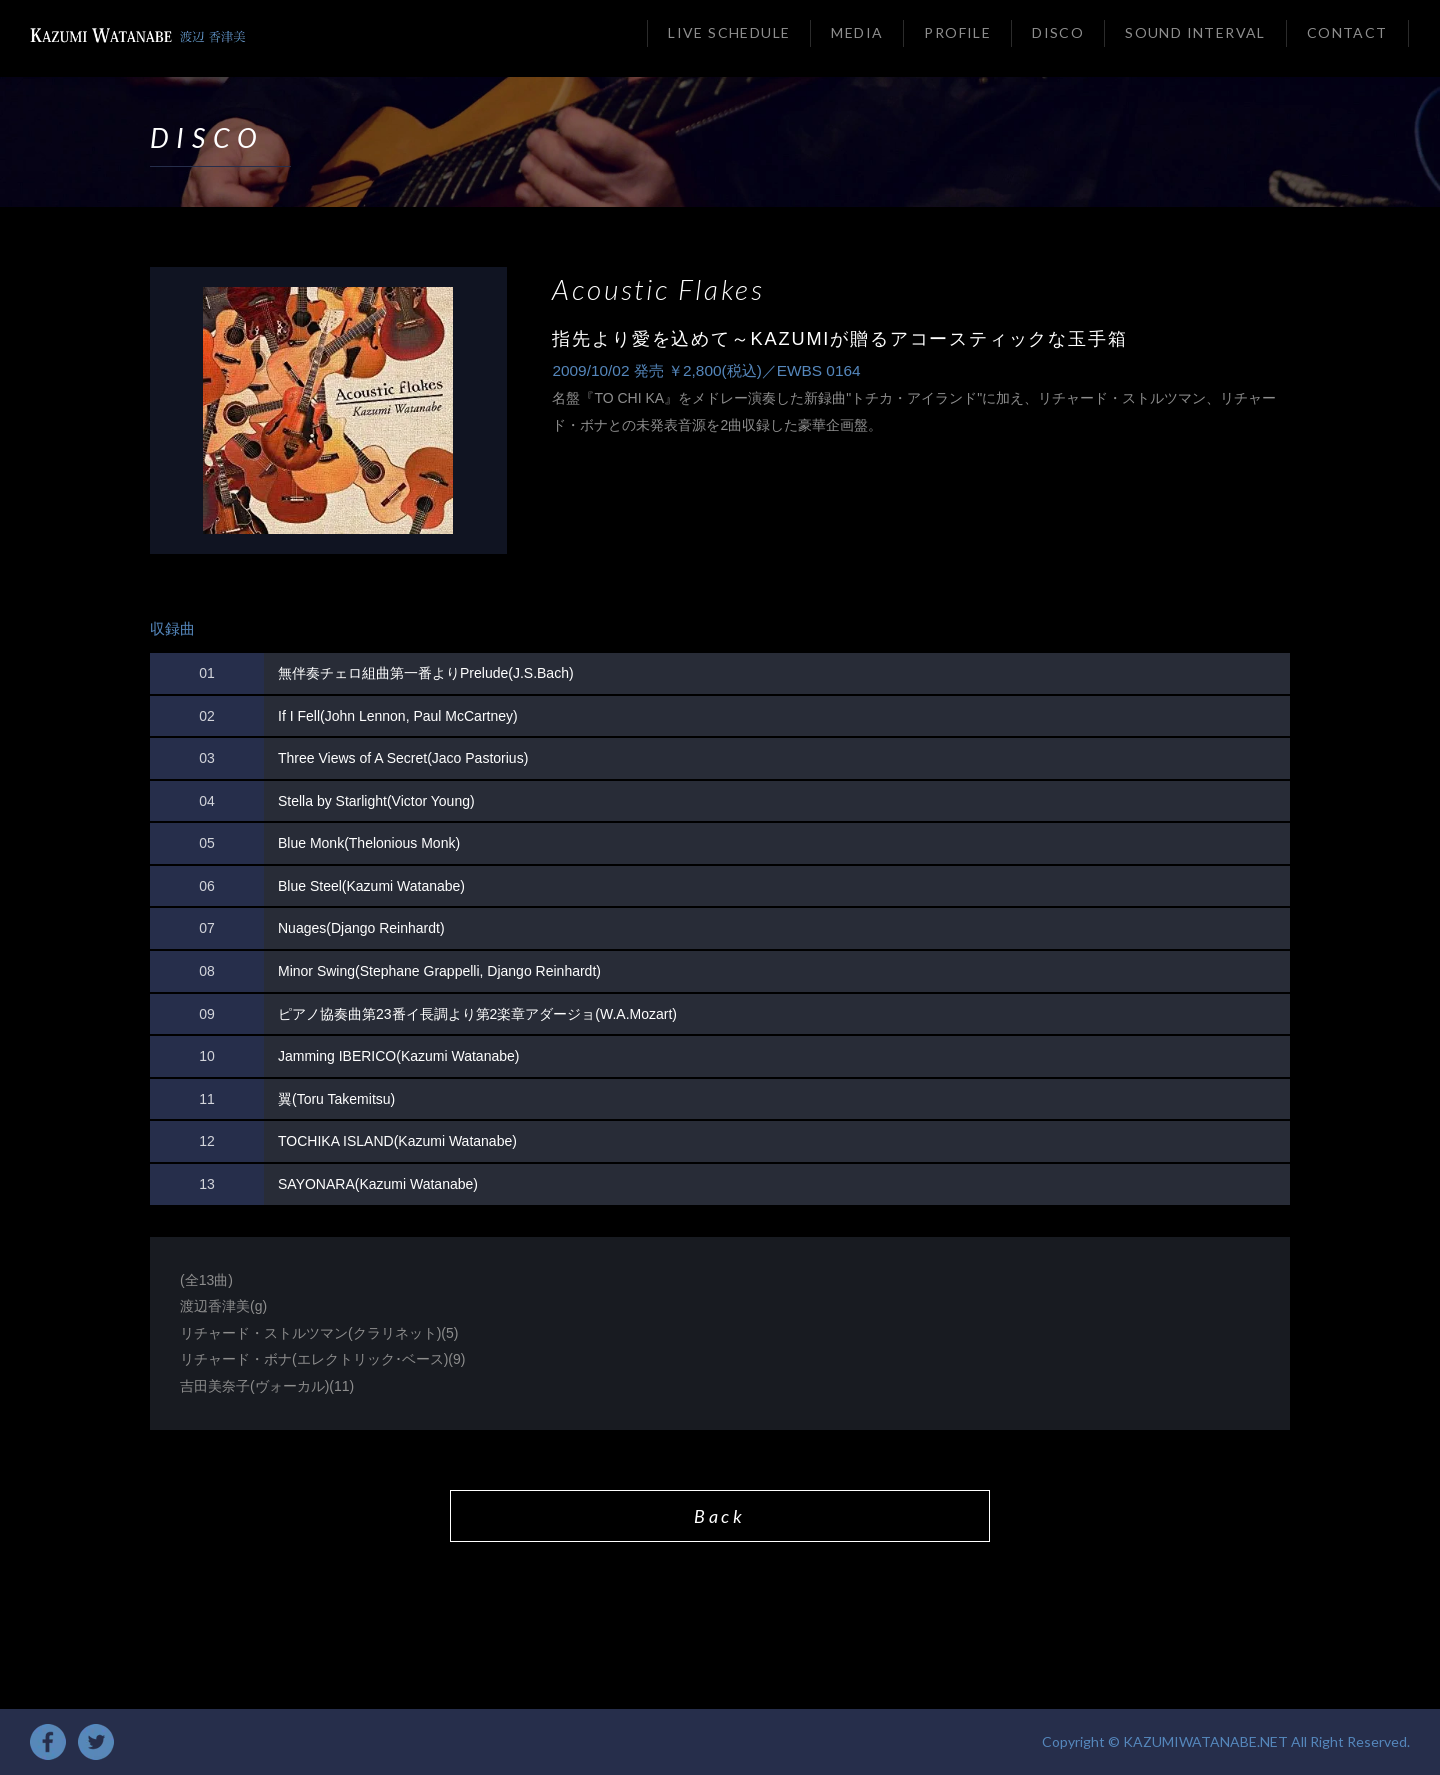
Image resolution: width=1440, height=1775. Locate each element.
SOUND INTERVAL (1195, 32)
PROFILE (957, 32)
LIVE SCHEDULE (729, 32)
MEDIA (857, 32)
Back (719, 1516)
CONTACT (1347, 32)
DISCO (1058, 32)
